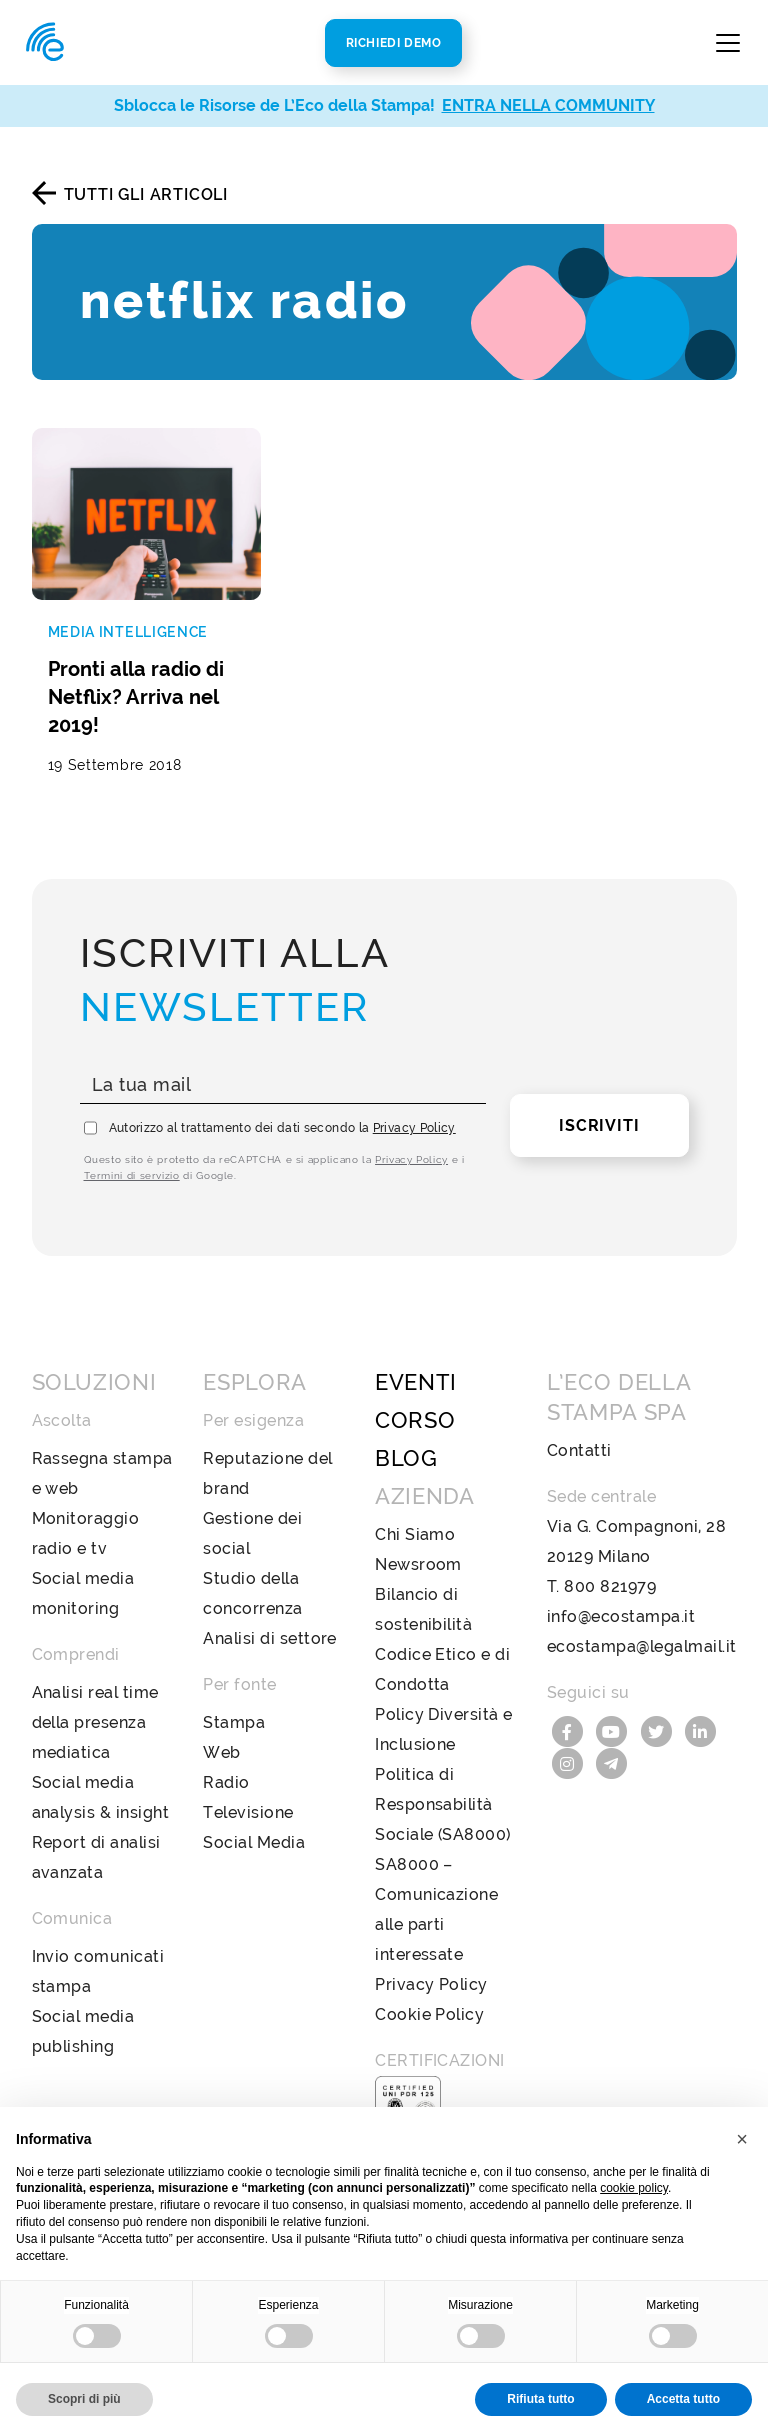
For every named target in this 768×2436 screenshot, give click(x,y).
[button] (742, 2139)
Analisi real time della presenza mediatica (95, 1722)
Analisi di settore (270, 1638)
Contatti (579, 1450)
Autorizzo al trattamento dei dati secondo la (282, 1128)
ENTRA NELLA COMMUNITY (548, 105)
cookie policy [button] (634, 2188)
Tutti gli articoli (146, 194)
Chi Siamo (415, 1534)
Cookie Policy (429, 2014)
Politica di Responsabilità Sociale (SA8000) (443, 1804)
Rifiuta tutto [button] (540, 2399)
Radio (226, 1782)
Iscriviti (599, 1125)
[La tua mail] (283, 1085)
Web (221, 1752)
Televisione (248, 1812)
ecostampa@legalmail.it (642, 1646)
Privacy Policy (414, 1128)
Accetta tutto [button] (683, 2399)
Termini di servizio (132, 1175)
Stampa (234, 1722)
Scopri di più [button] (84, 2399)
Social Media (254, 1842)
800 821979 (610, 1586)
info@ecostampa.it (621, 1616)
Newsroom (418, 1564)
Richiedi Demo (394, 43)
